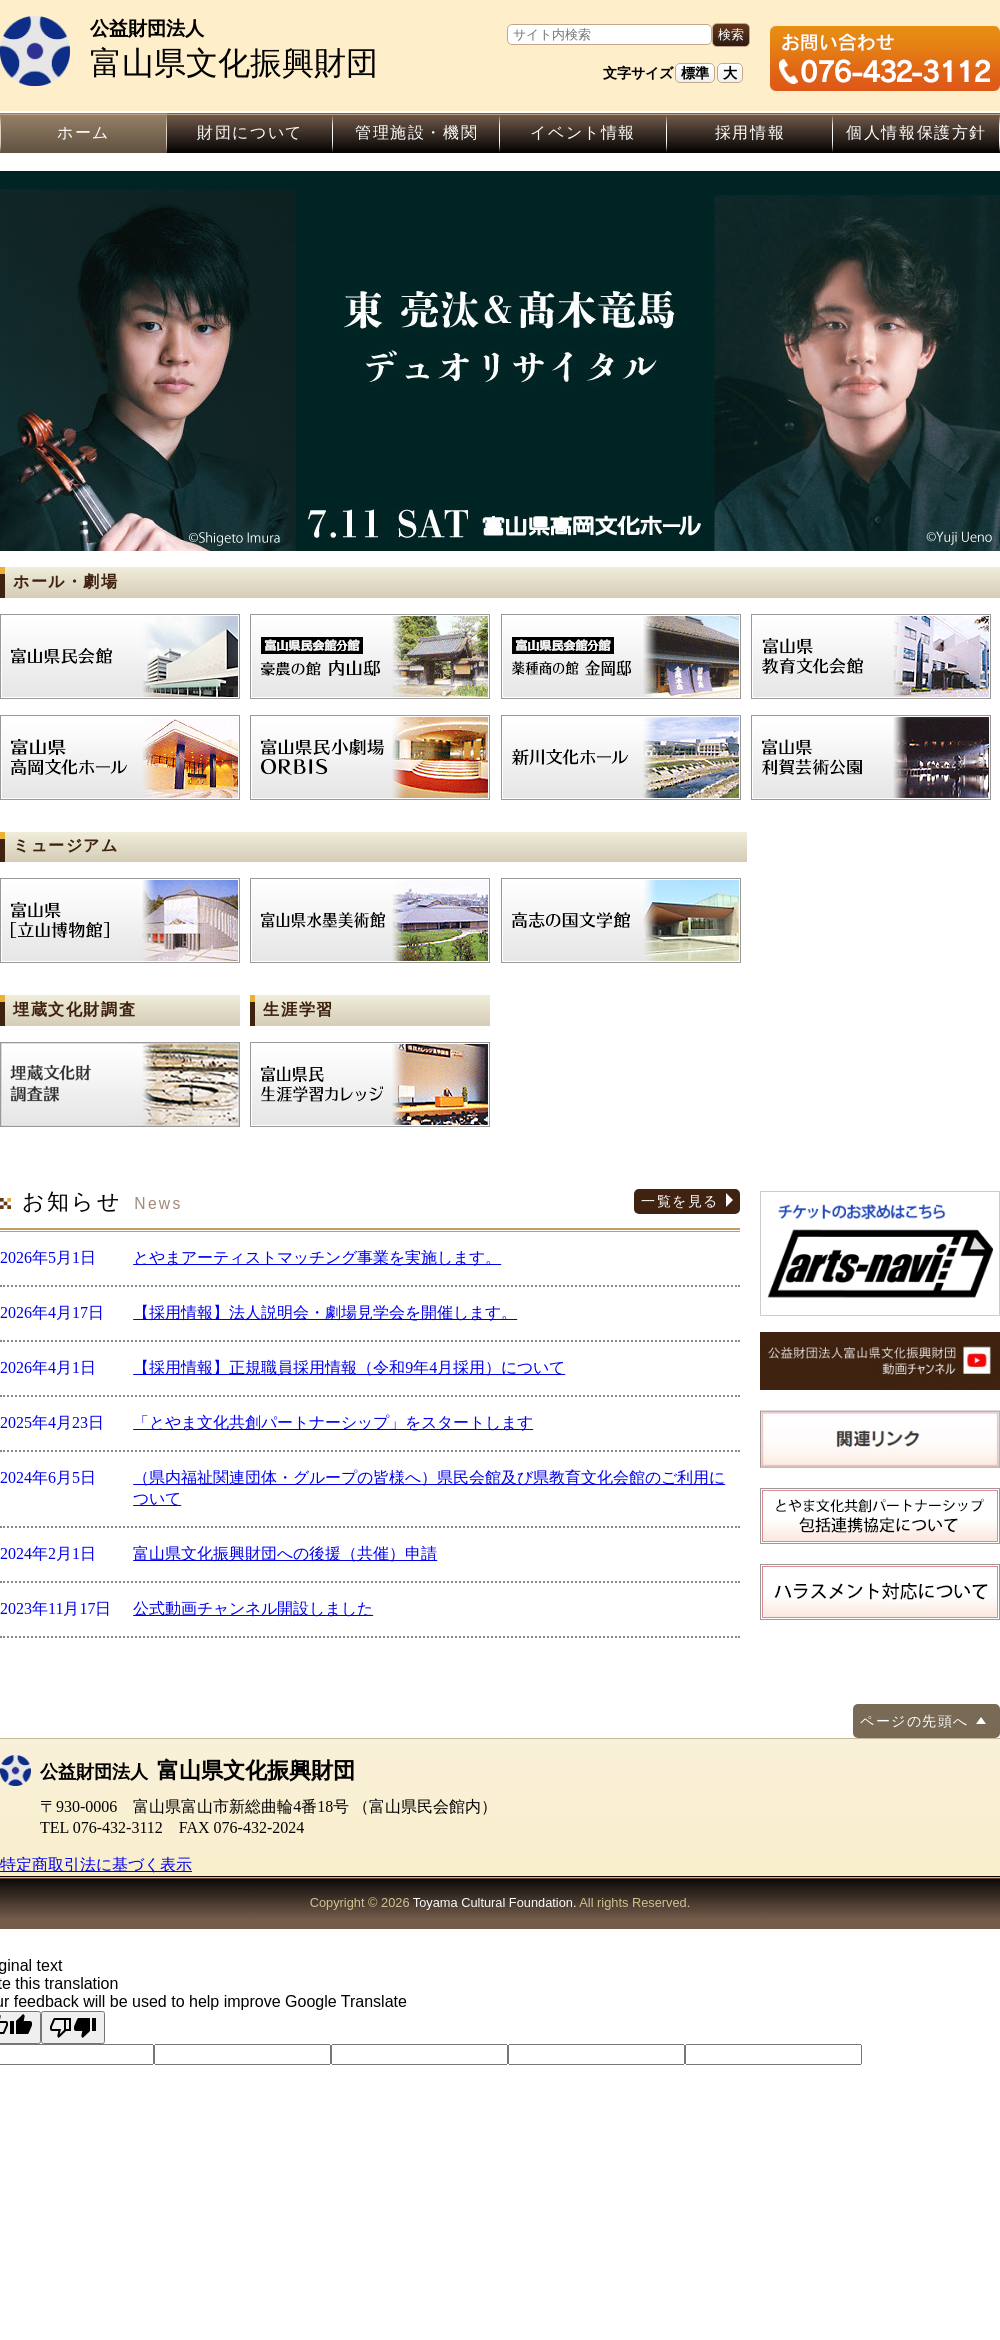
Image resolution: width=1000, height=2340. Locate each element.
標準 (695, 73)
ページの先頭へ (914, 1721)
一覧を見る (679, 1201)
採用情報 (750, 132)
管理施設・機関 (416, 132)
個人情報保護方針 (916, 132)
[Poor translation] (73, 2027)
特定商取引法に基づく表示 (96, 1864)
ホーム (83, 132)
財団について (250, 132)
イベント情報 (583, 132)
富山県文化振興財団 (245, 48)
